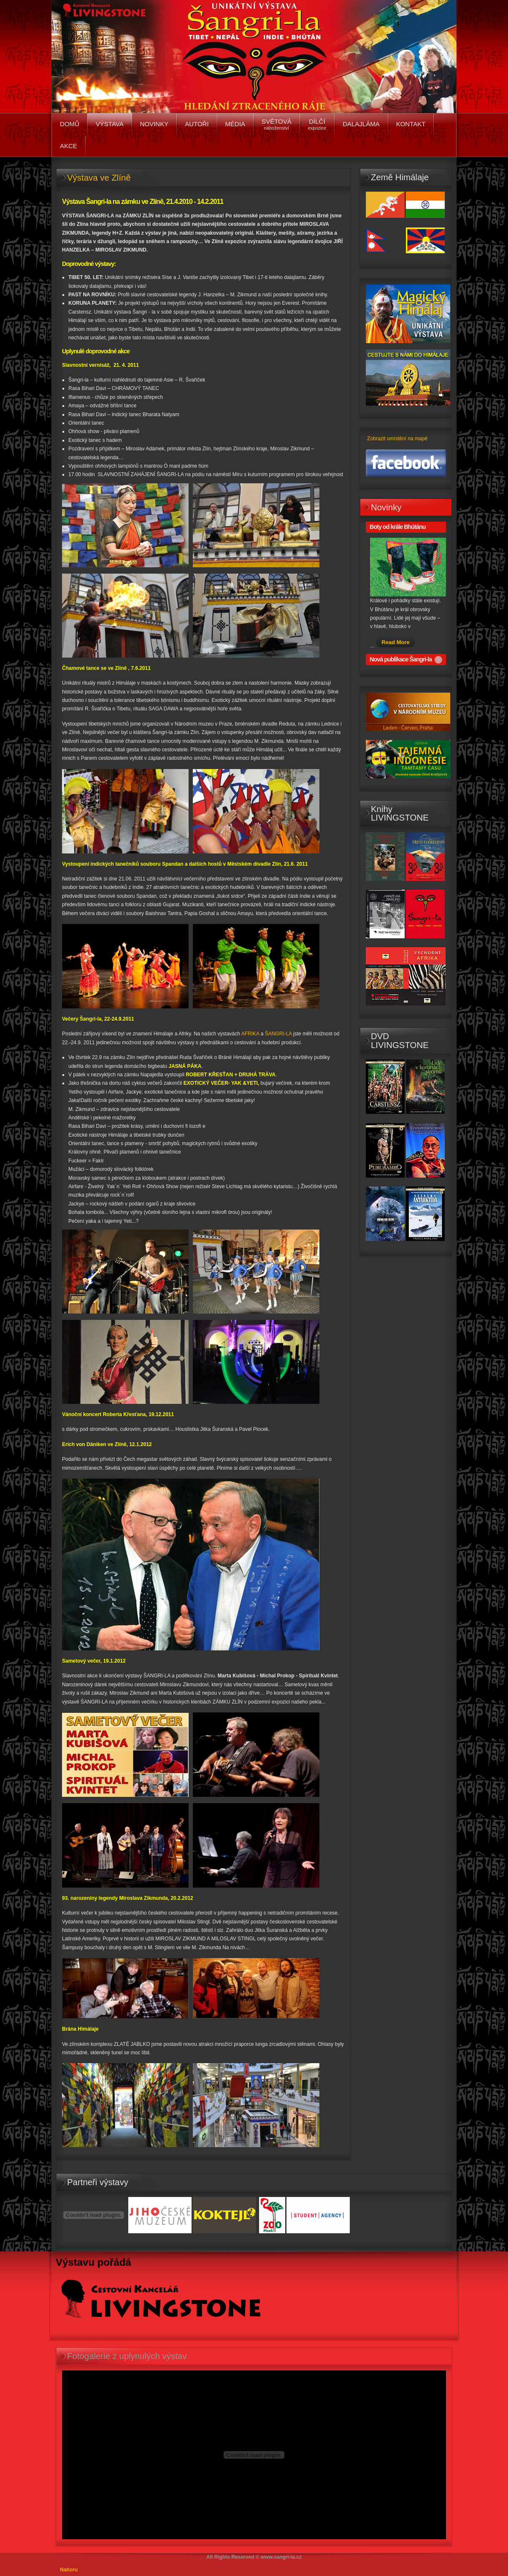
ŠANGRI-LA (278, 1034)
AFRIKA (250, 1034)
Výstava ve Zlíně (99, 177)
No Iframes (254, 2454)
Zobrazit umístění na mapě (397, 439)
